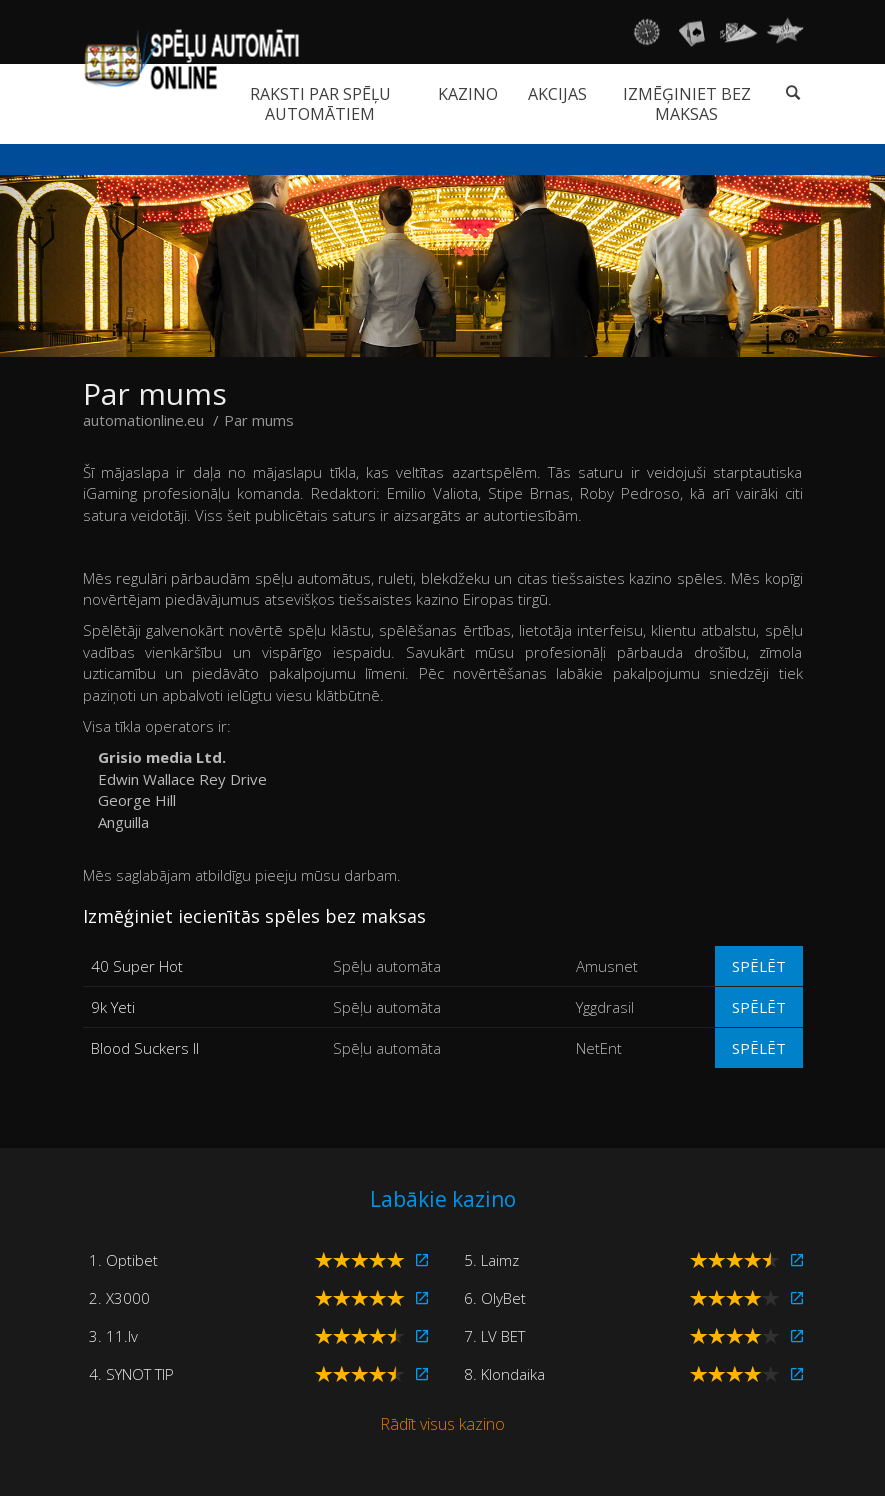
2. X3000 (119, 1298)
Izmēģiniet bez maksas (687, 104)
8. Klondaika (504, 1374)
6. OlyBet (495, 1298)
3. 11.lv (113, 1336)
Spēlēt (759, 966)
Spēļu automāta (387, 966)
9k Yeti (113, 1007)
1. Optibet (123, 1260)
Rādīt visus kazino (442, 1424)
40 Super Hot (137, 966)
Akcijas (557, 94)
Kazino (468, 94)
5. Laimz (491, 1260)
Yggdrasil (605, 1007)
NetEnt (599, 1048)
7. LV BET (494, 1336)
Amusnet (607, 966)
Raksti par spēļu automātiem (320, 104)
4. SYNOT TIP (131, 1374)
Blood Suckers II (145, 1048)
